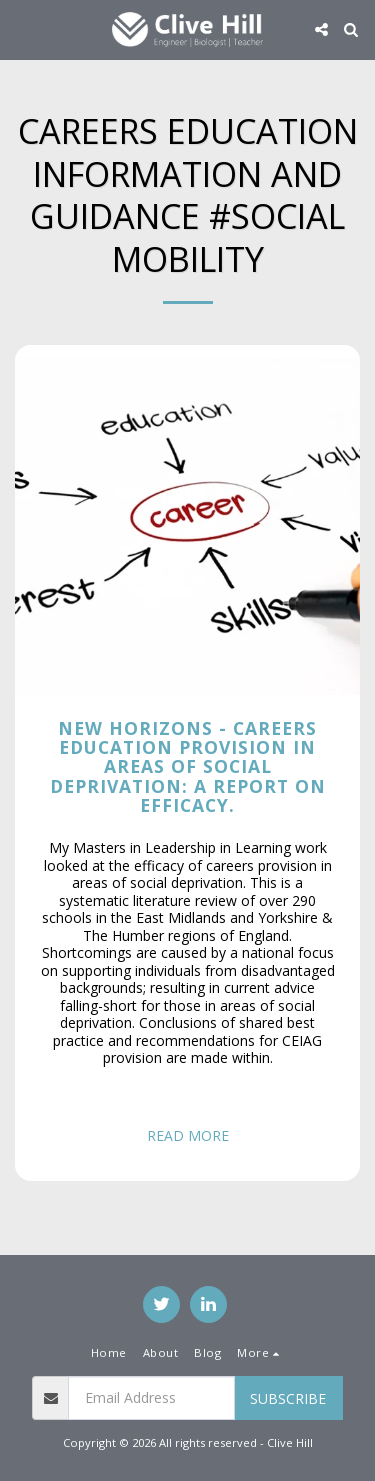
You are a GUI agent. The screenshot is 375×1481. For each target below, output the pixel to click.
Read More (188, 1135)
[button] (22, 28)
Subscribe (288, 1398)
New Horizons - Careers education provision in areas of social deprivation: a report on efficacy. (188, 766)
